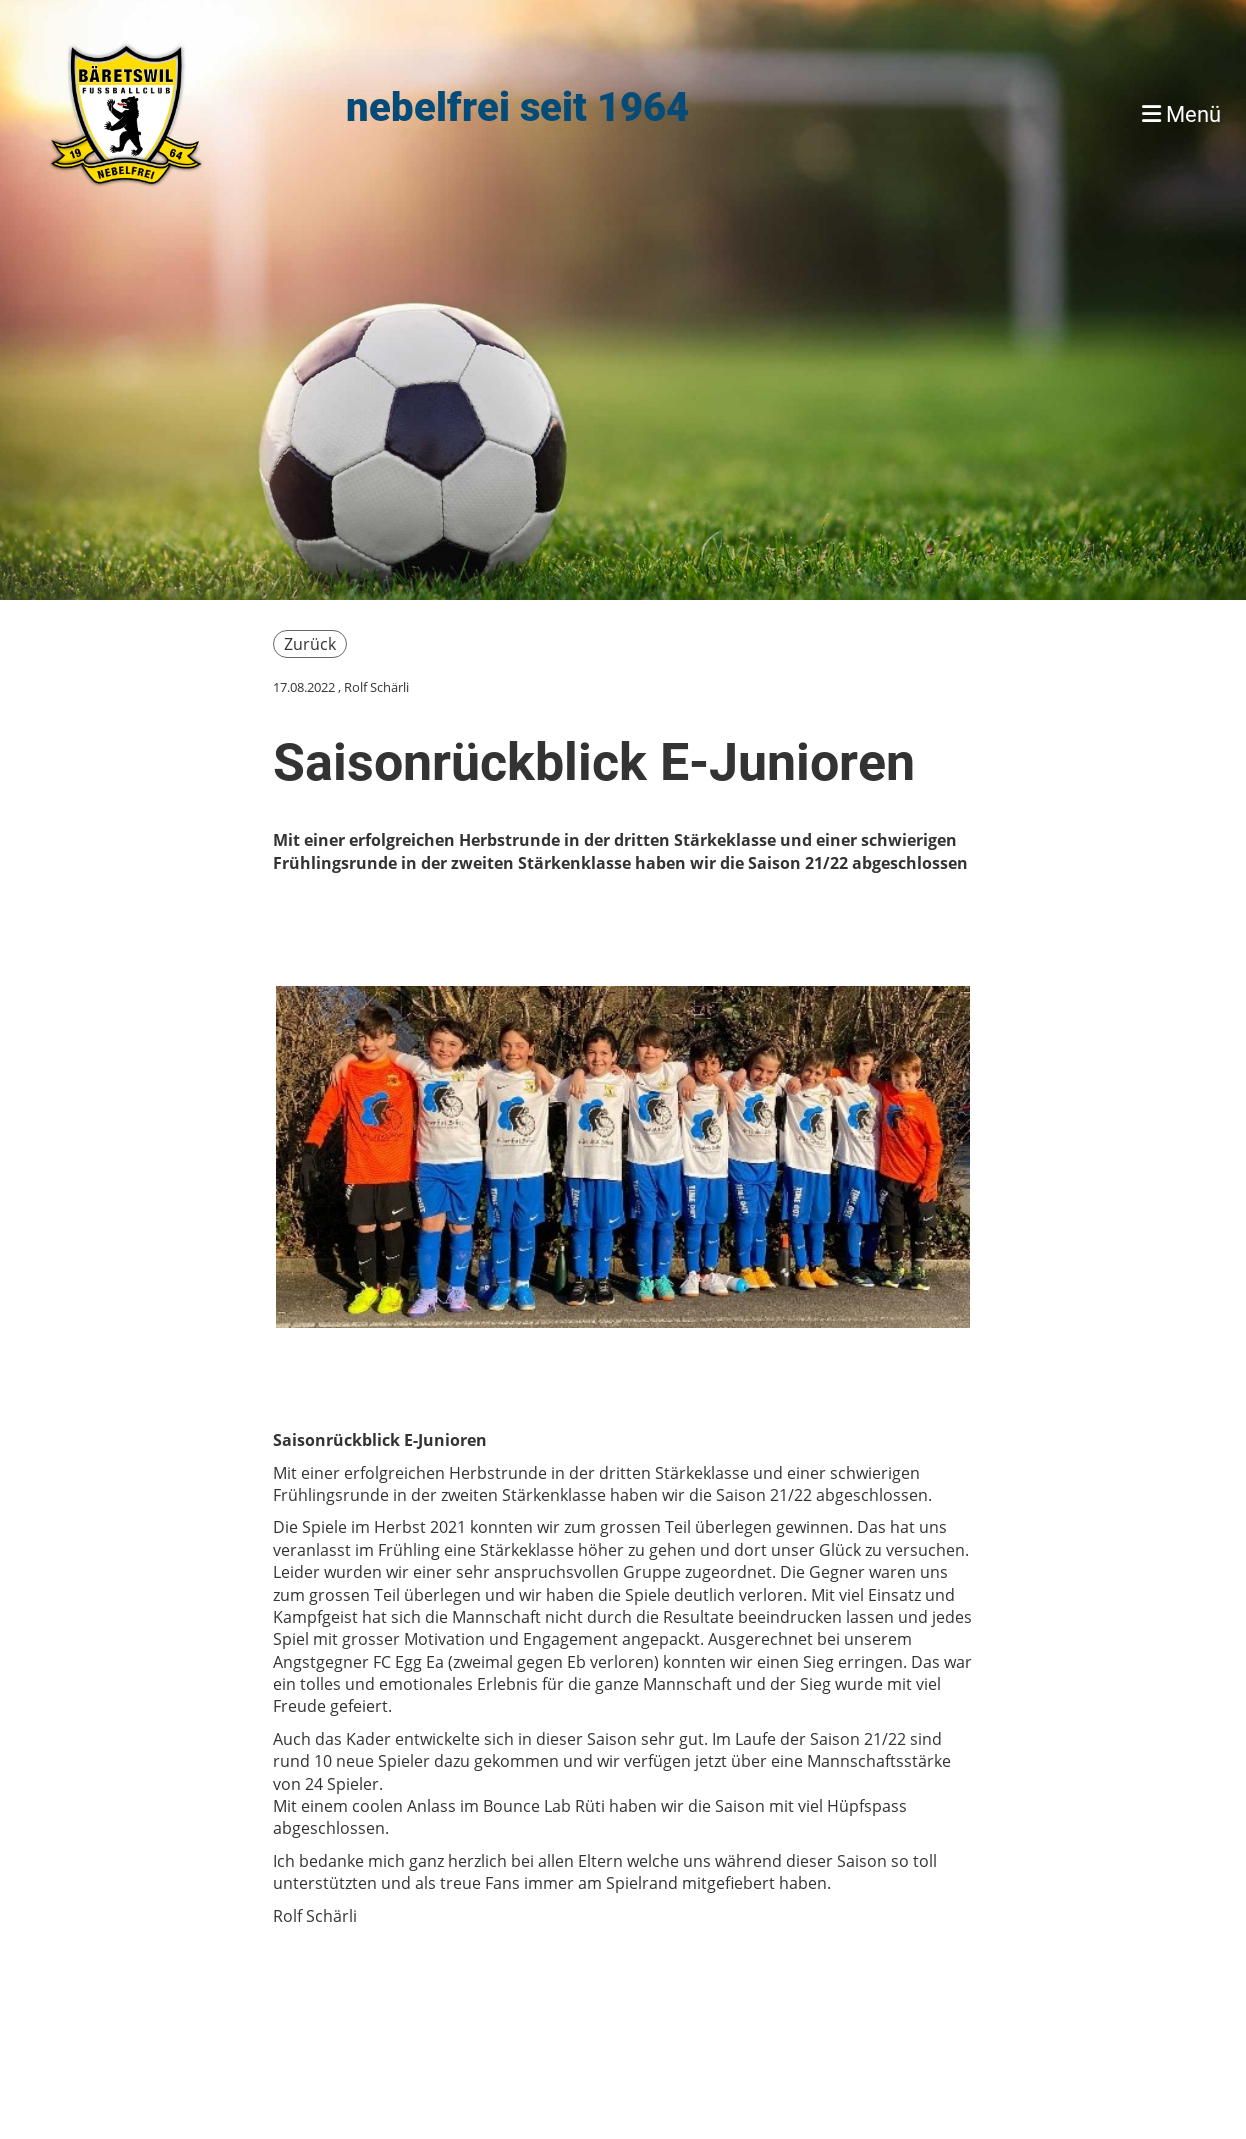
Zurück (310, 644)
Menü (1181, 114)
